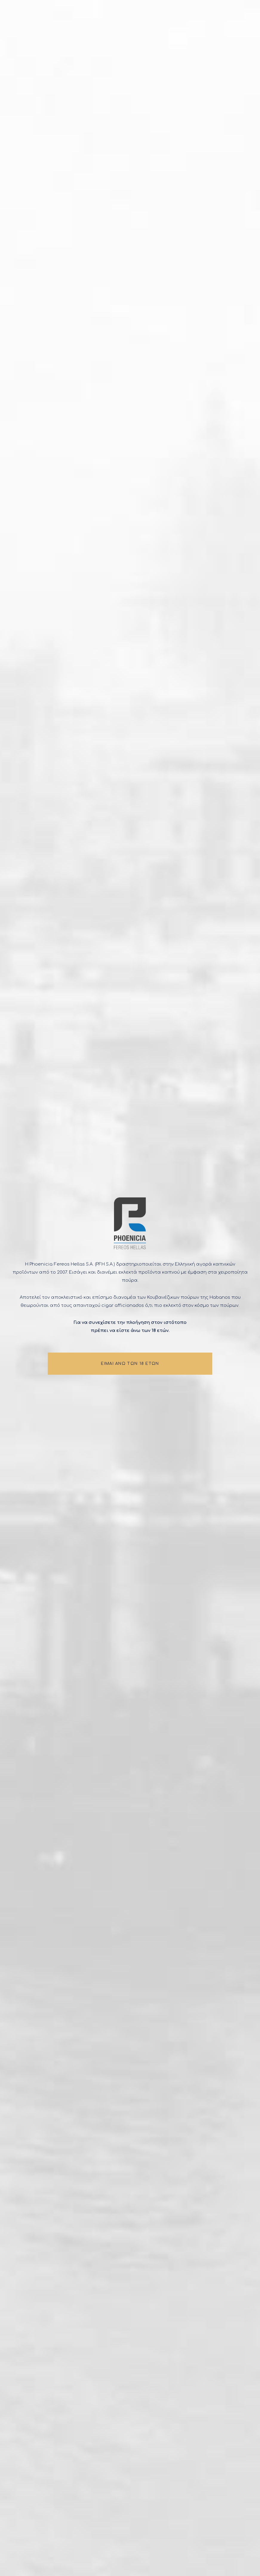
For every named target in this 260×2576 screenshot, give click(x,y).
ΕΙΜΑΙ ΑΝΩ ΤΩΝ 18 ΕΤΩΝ (130, 1365)
